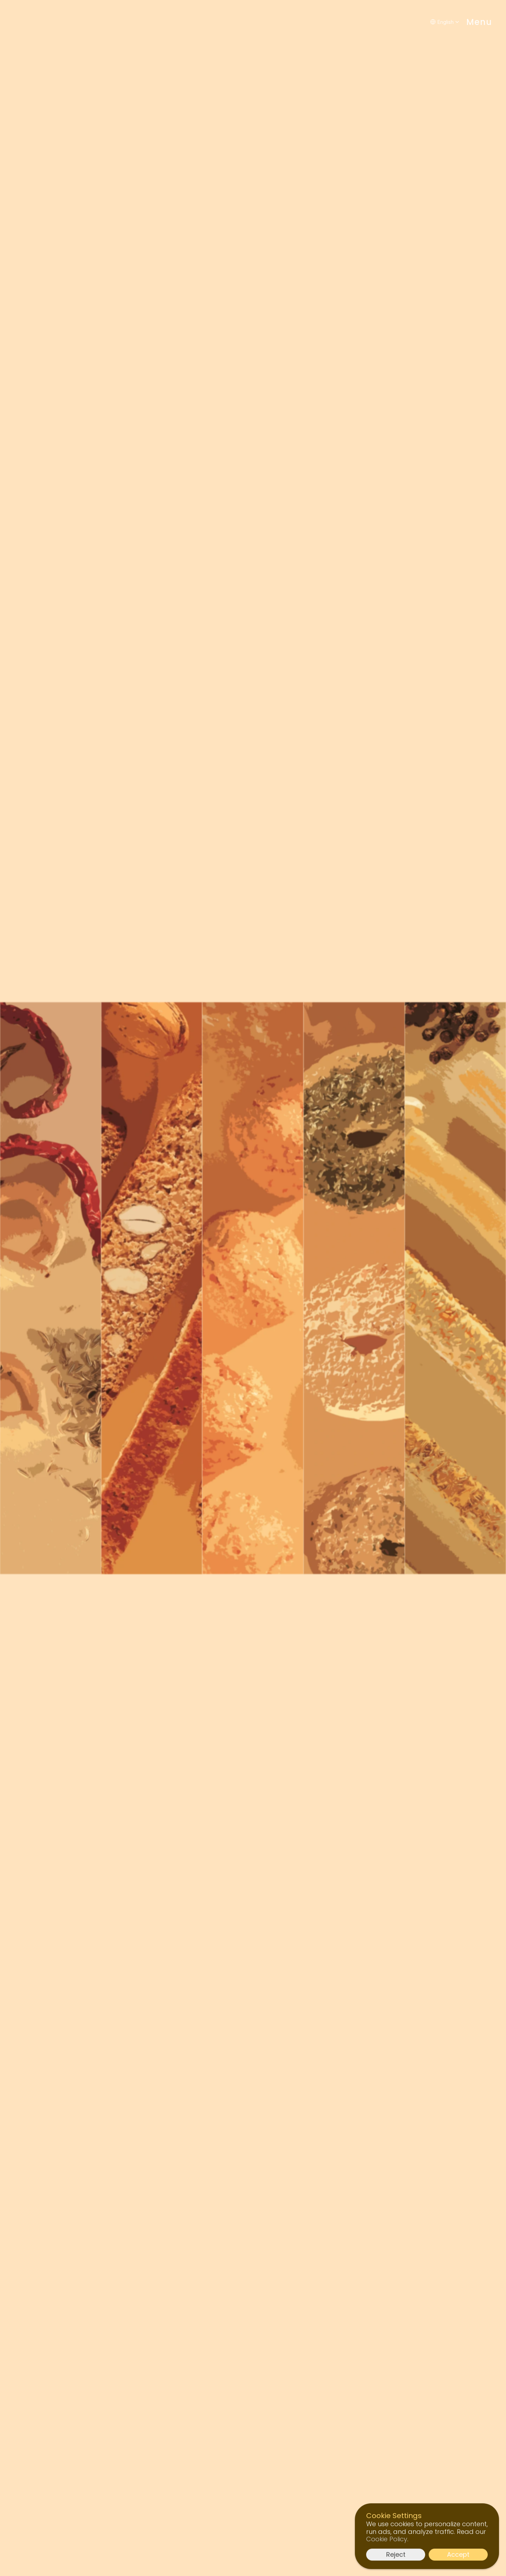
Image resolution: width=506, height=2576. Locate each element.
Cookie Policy (386, 2539)
